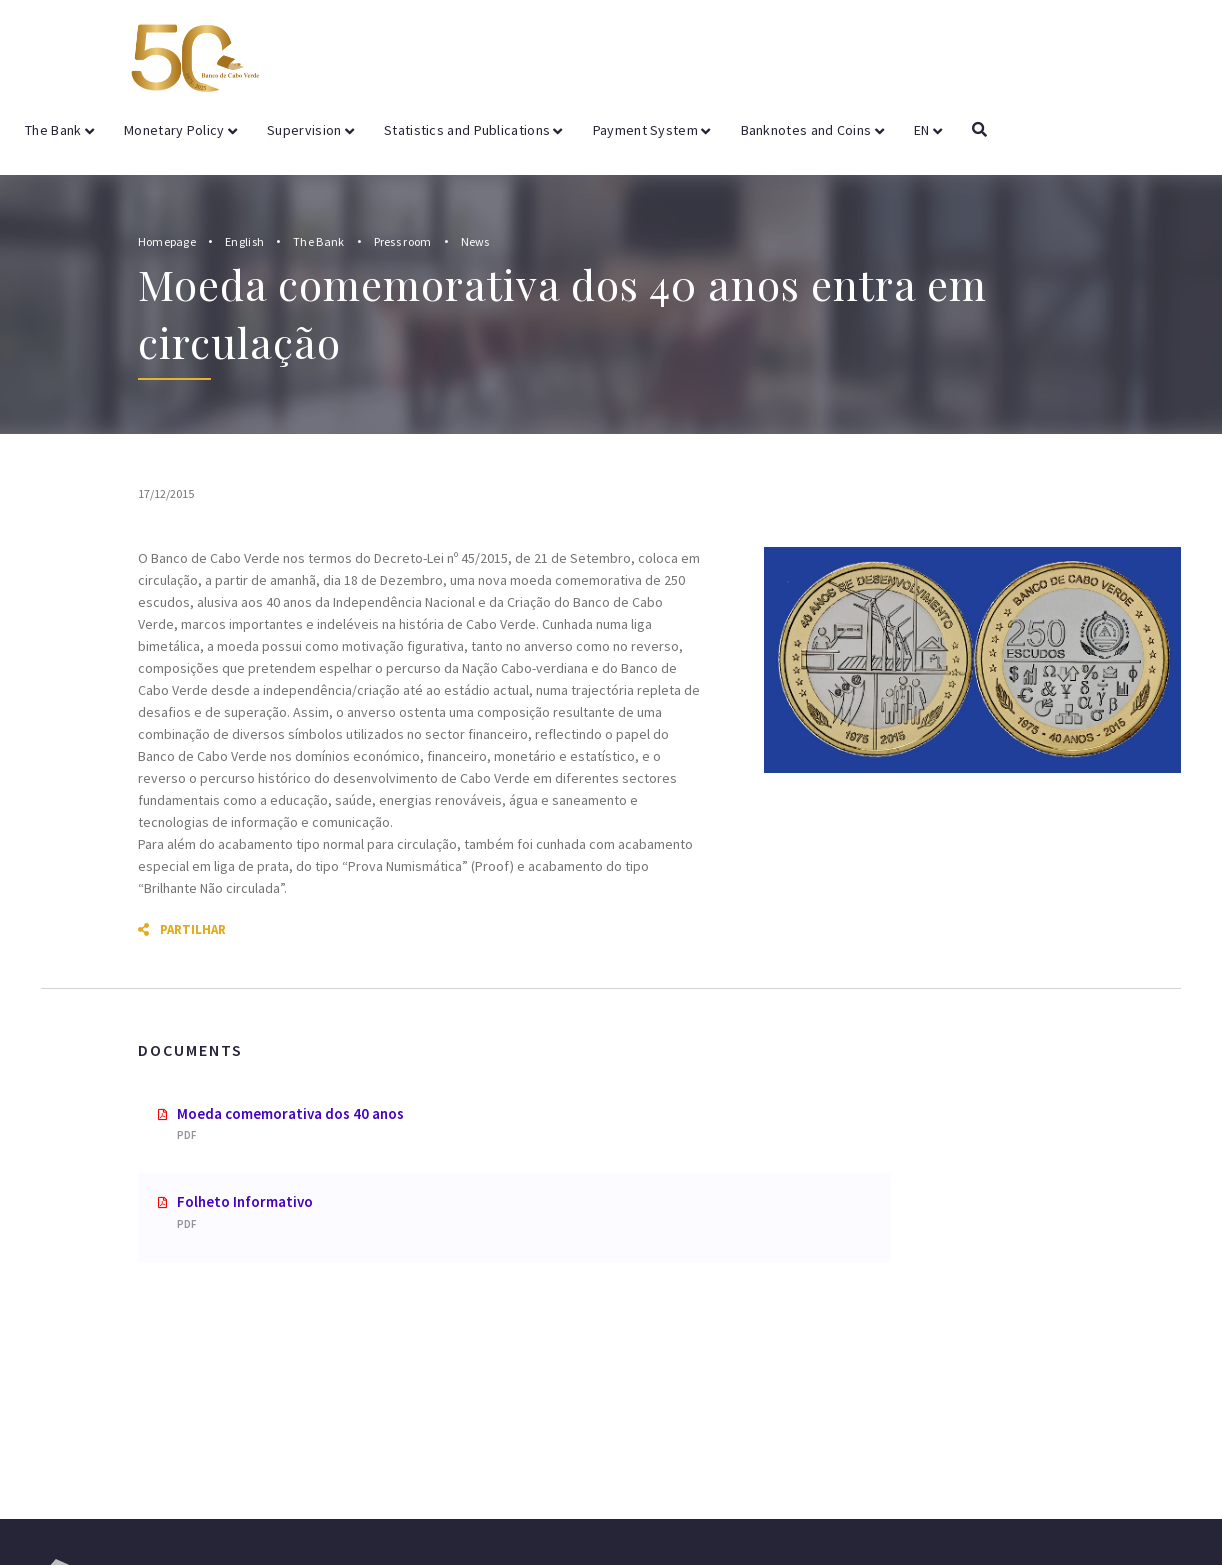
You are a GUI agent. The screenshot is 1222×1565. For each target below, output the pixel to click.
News (475, 241)
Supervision (310, 130)
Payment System (652, 130)
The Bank (59, 130)
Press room (403, 241)
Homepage (167, 241)
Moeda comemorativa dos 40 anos (290, 1113)
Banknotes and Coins (812, 130)
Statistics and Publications (473, 130)
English (244, 241)
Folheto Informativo (245, 1201)
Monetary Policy (180, 130)
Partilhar (182, 929)
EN (928, 130)
